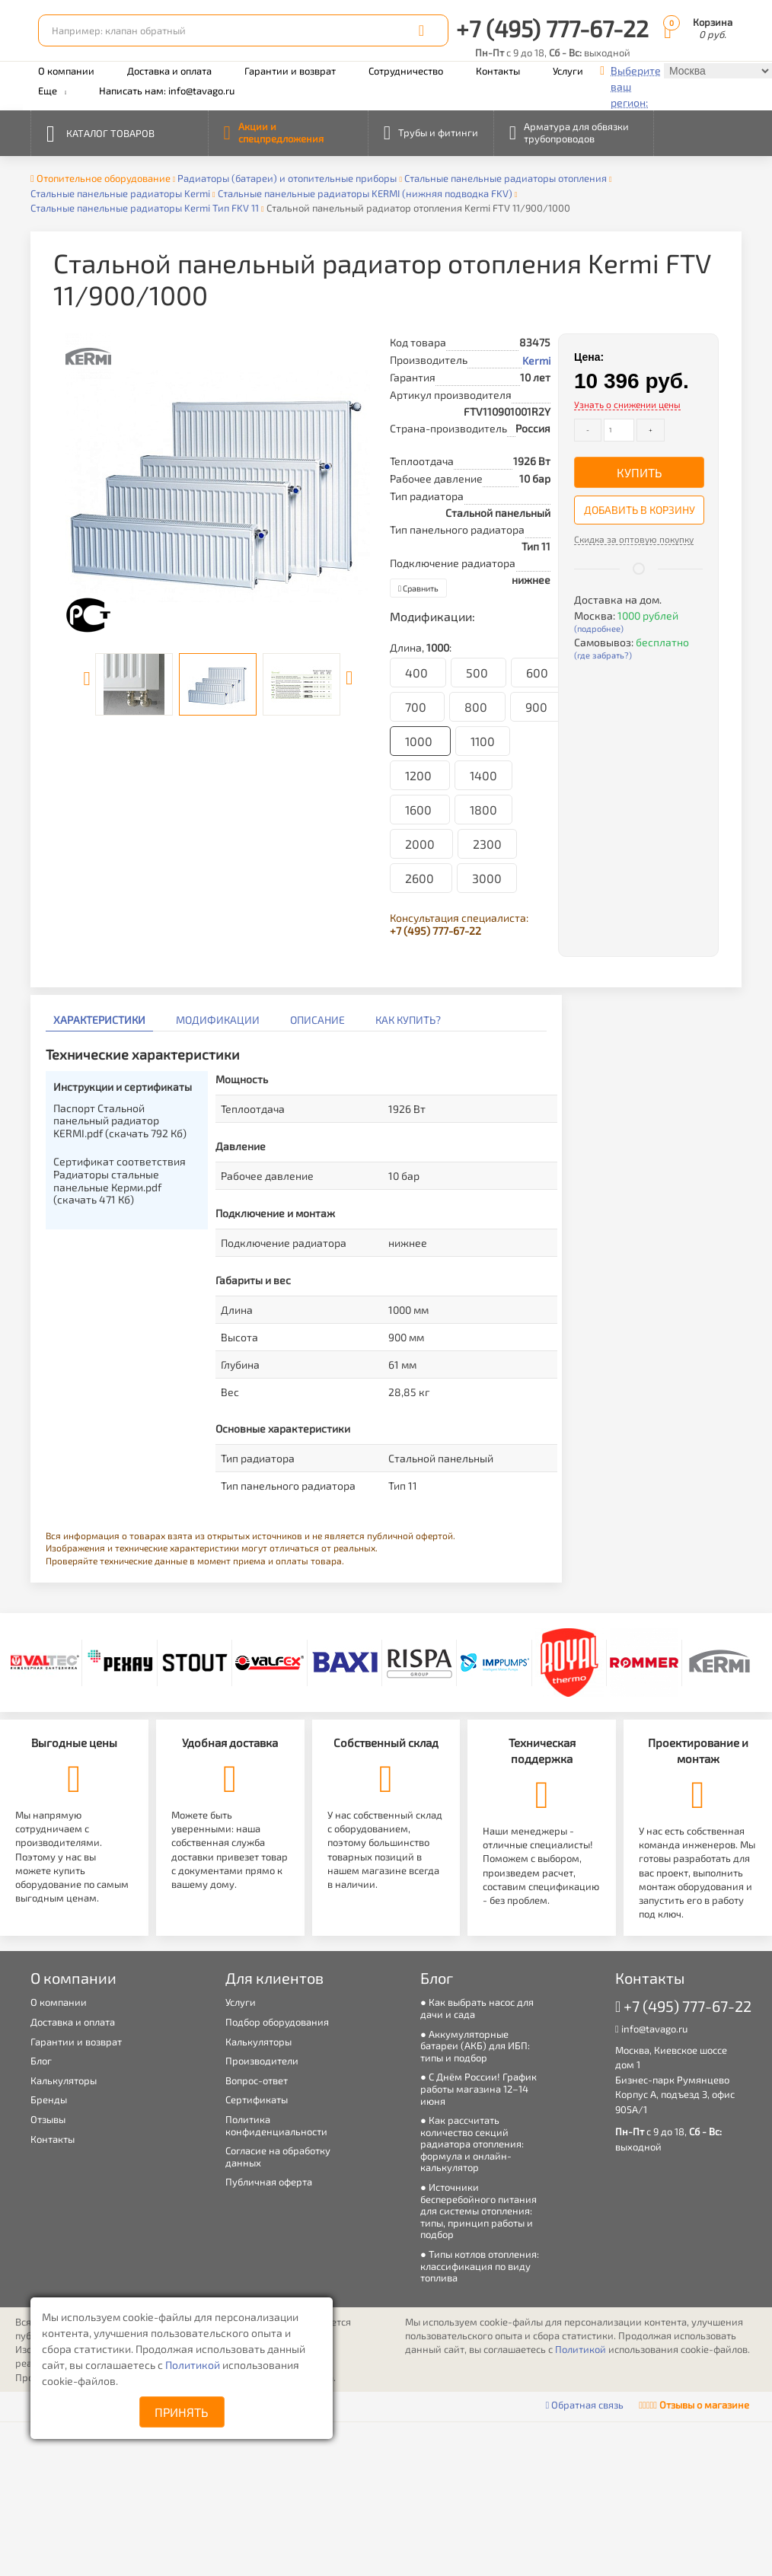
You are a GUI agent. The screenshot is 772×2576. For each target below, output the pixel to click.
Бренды (48, 2099)
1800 (483, 809)
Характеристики (99, 1019)
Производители (261, 2061)
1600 (420, 809)
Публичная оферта (268, 2182)
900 (536, 707)
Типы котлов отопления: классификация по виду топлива (479, 2266)
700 (417, 707)
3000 (487, 878)
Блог (41, 2061)
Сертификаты (256, 2099)
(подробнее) (599, 628)
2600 (421, 878)
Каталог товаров (100, 132)
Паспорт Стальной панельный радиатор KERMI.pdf (120, 1120)
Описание (317, 1019)
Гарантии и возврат (290, 71)
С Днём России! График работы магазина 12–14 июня (478, 2088)
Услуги (568, 71)
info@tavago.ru (651, 2029)
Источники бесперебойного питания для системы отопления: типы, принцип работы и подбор (478, 2210)
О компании (66, 71)
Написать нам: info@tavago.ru (166, 90)
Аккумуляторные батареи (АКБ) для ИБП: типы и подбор (475, 2046)
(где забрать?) (603, 655)
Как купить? (408, 1019)
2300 (487, 844)
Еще (52, 90)
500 (478, 672)
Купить (639, 472)
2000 (421, 844)
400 (418, 672)
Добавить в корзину (639, 509)
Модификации (218, 1019)
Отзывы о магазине (694, 2405)
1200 (420, 775)
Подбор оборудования (277, 2022)
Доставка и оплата (169, 71)
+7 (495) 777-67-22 (552, 28)
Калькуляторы (63, 2080)
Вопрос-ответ (256, 2080)
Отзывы (47, 2119)
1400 (483, 775)
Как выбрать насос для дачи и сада (477, 2008)
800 (477, 707)
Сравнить (418, 588)
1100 (483, 741)
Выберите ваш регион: (636, 86)
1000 (420, 741)
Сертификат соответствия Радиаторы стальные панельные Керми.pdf (119, 1180)
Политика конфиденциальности (276, 2125)
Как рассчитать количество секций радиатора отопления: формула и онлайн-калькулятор (472, 2143)
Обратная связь (585, 2405)
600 (537, 672)
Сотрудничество (405, 71)
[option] (217, 485)
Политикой (193, 2364)
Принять (182, 2412)
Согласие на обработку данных (277, 2156)
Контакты (498, 71)
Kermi (536, 360)
